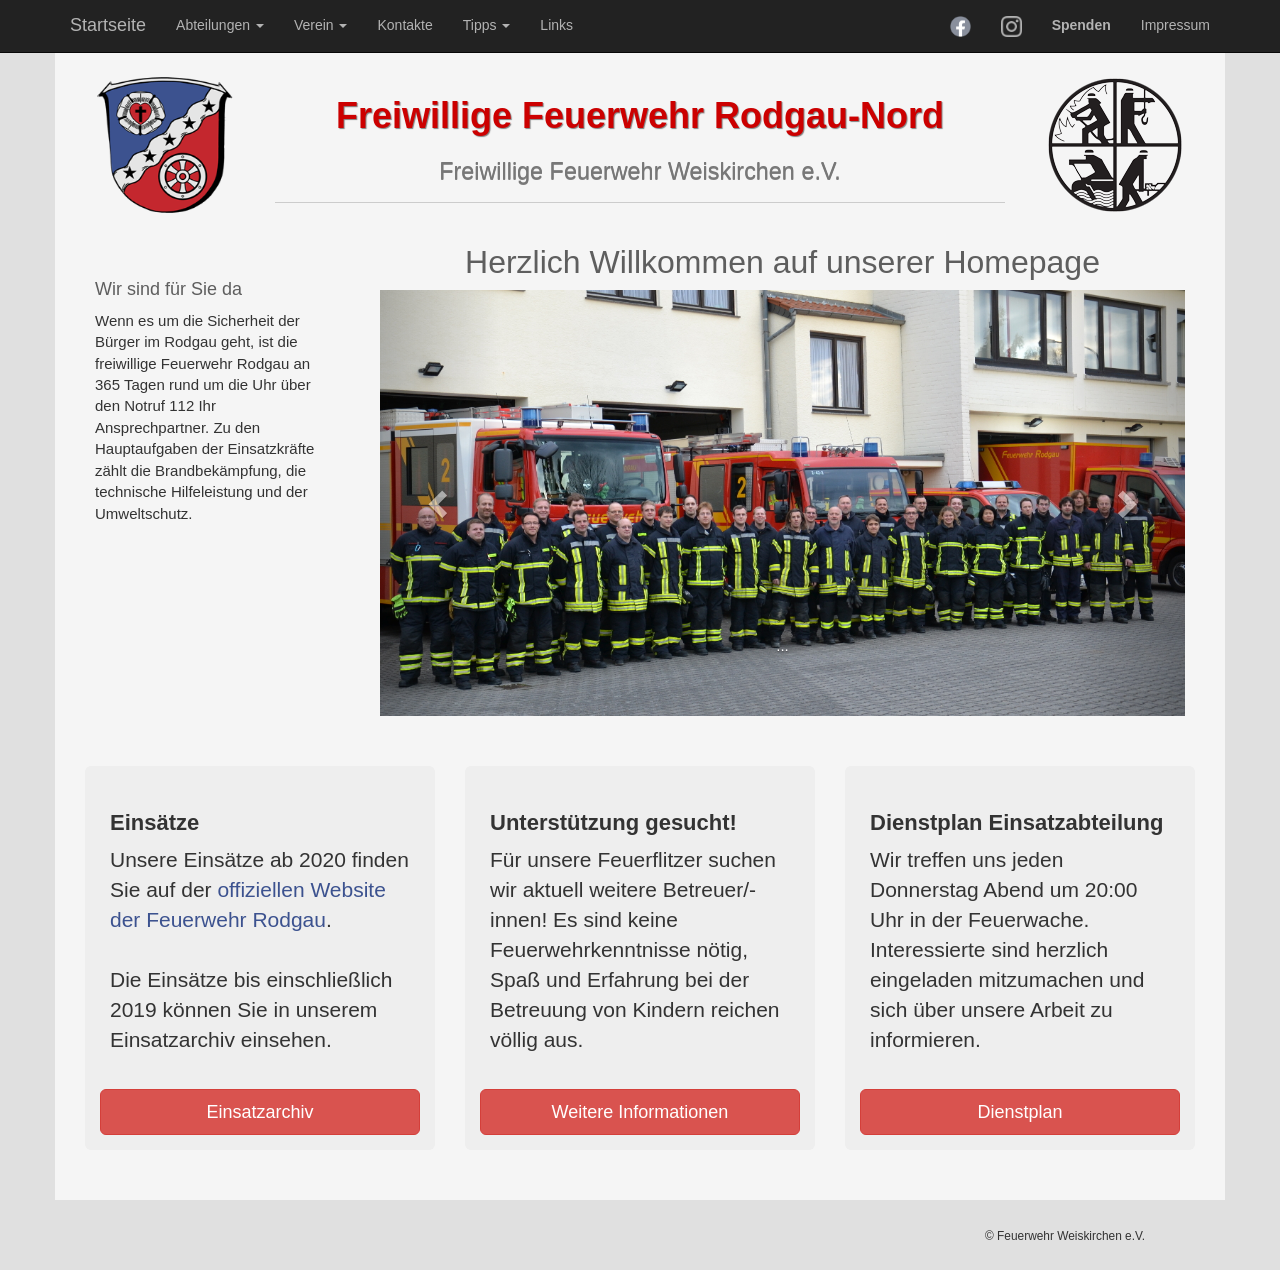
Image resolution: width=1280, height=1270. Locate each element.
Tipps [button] (487, 25)
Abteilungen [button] (220, 25)
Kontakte (404, 25)
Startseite (108, 25)
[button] (440, 503)
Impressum (1175, 25)
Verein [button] (321, 25)
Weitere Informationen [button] (640, 1112)
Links (556, 25)
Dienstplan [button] (1019, 1112)
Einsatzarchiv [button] (259, 1112)
